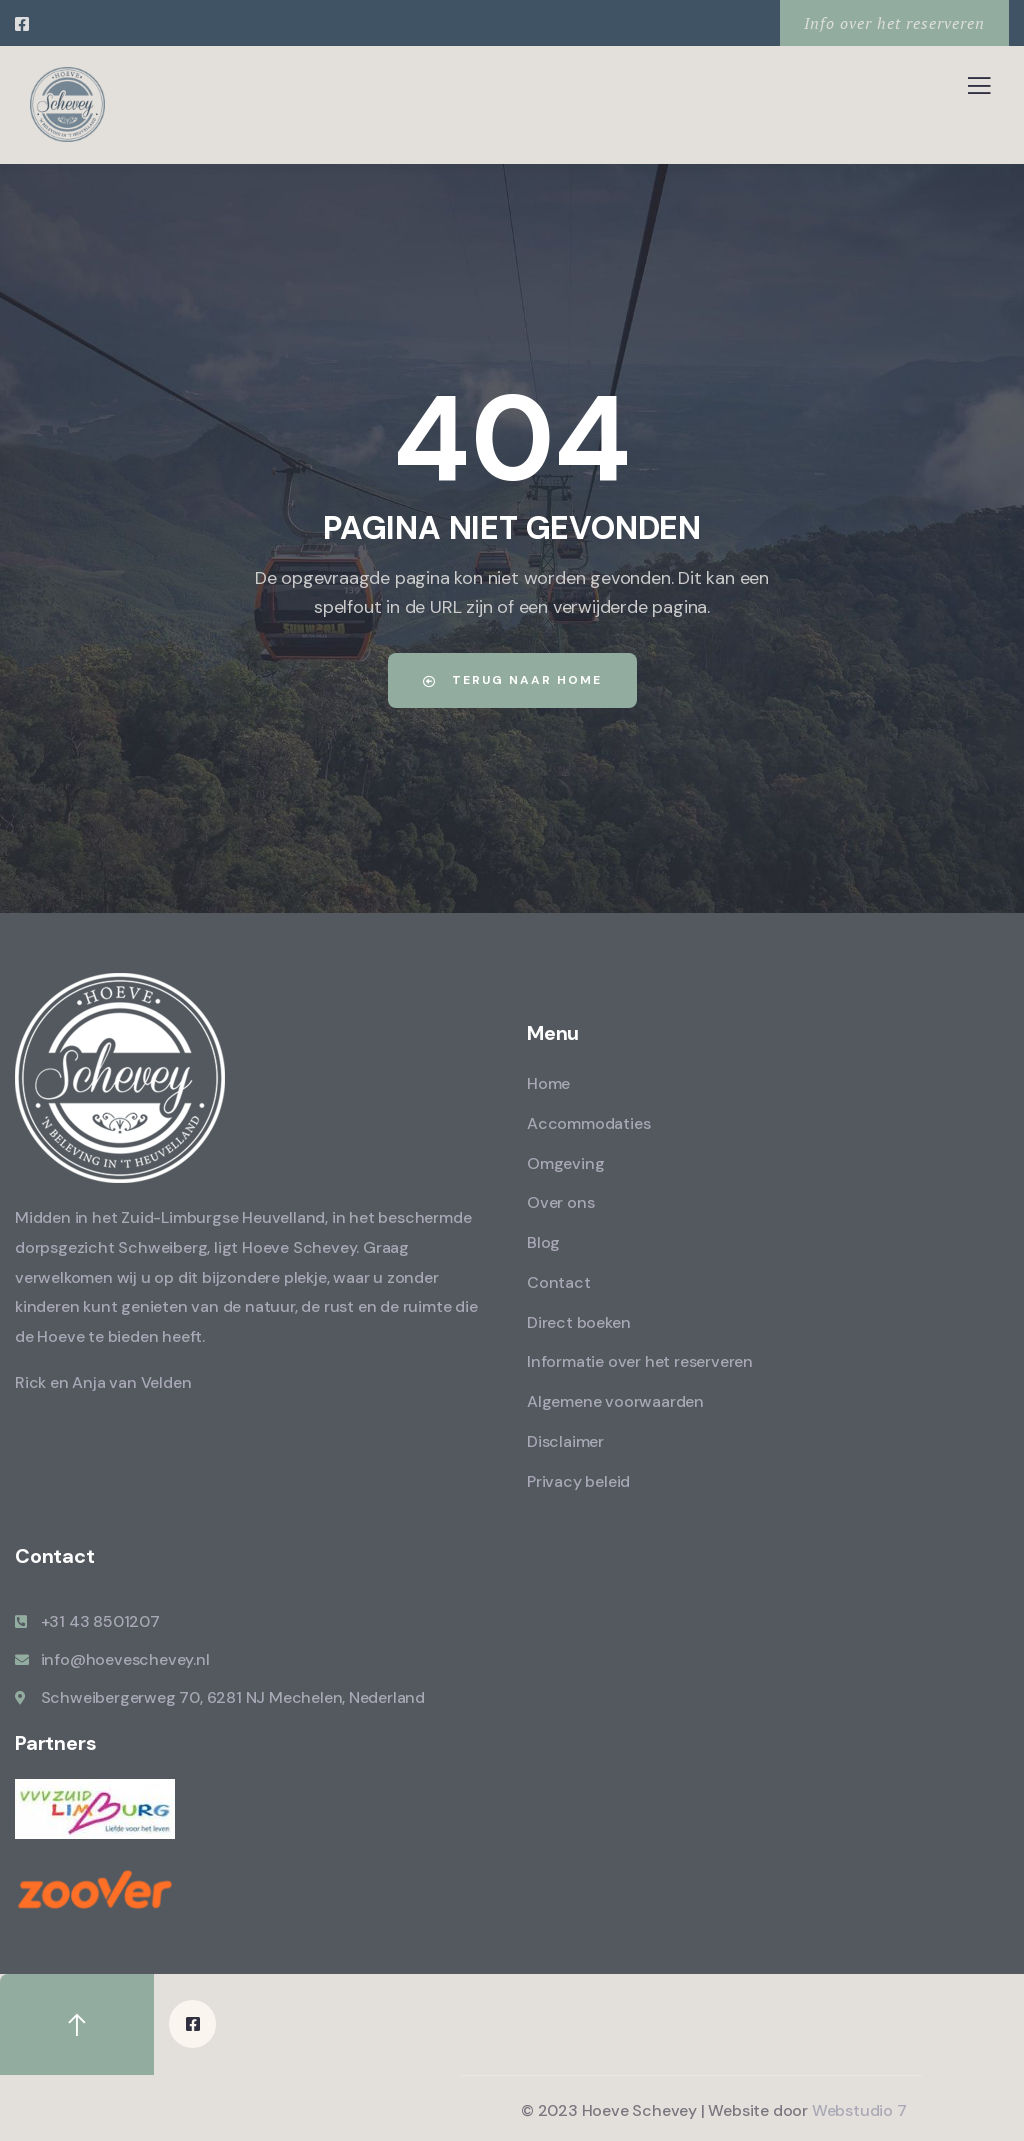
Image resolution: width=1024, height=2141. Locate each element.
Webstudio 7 (859, 2109)
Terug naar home (512, 680)
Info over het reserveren (894, 23)
